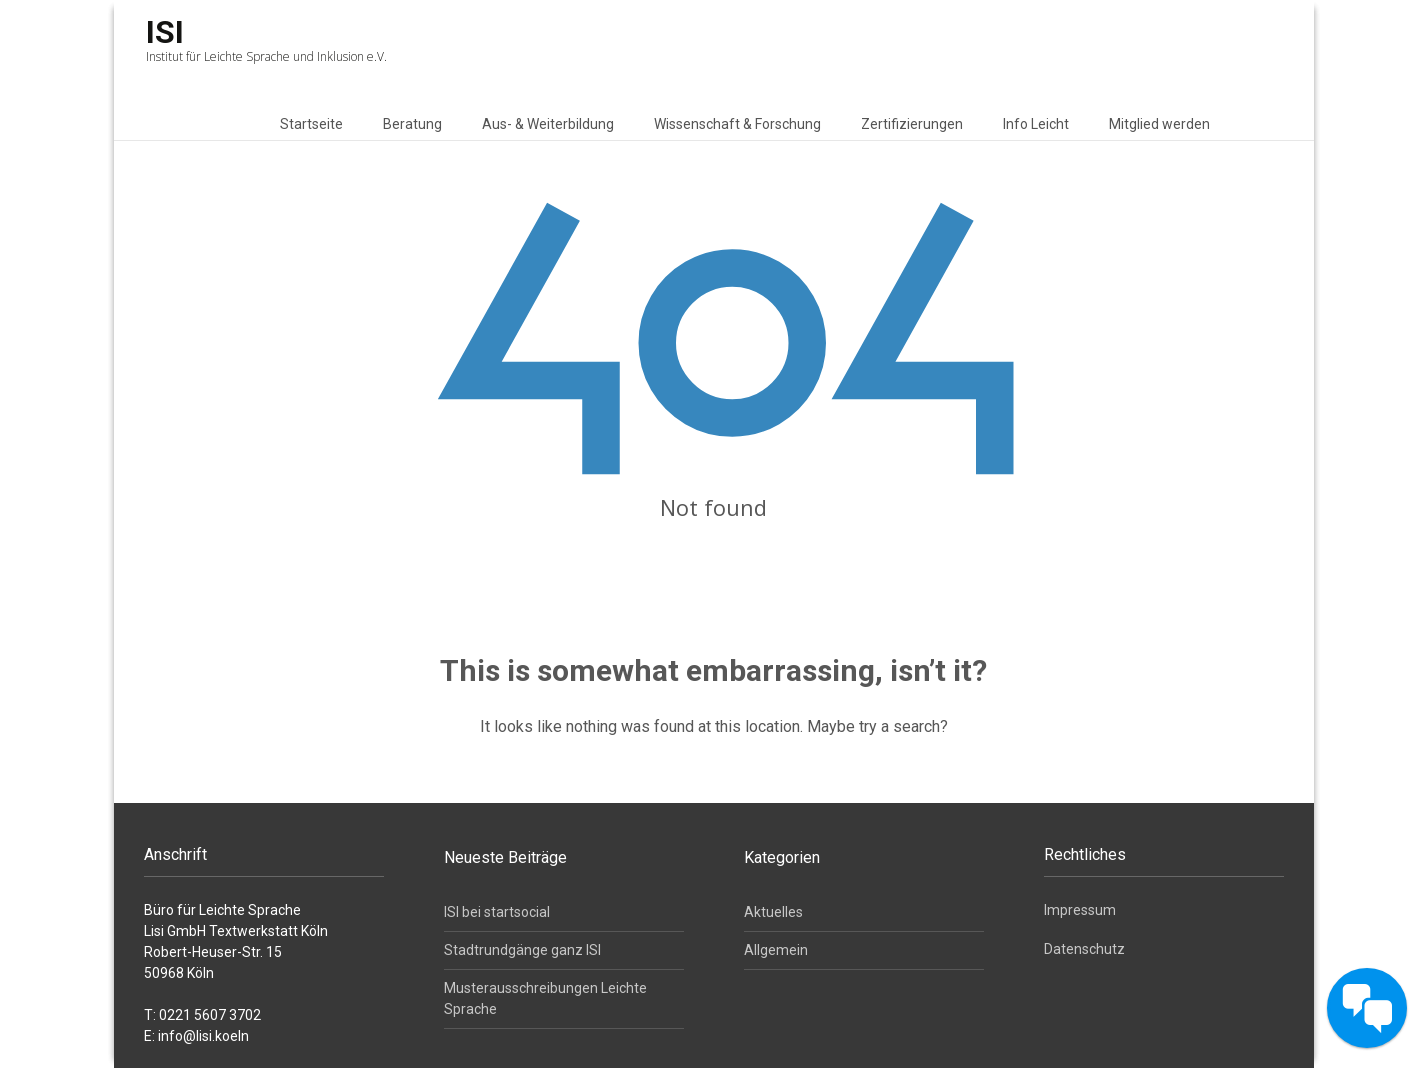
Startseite (311, 124)
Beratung (412, 124)
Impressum (1080, 910)
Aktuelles (773, 912)
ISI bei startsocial (497, 912)
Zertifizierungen (912, 124)
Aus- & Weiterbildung (548, 124)
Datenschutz (1084, 949)
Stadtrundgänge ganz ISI (522, 950)
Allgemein (776, 950)
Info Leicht (1036, 124)
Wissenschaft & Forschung (737, 124)
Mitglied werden (1159, 124)
